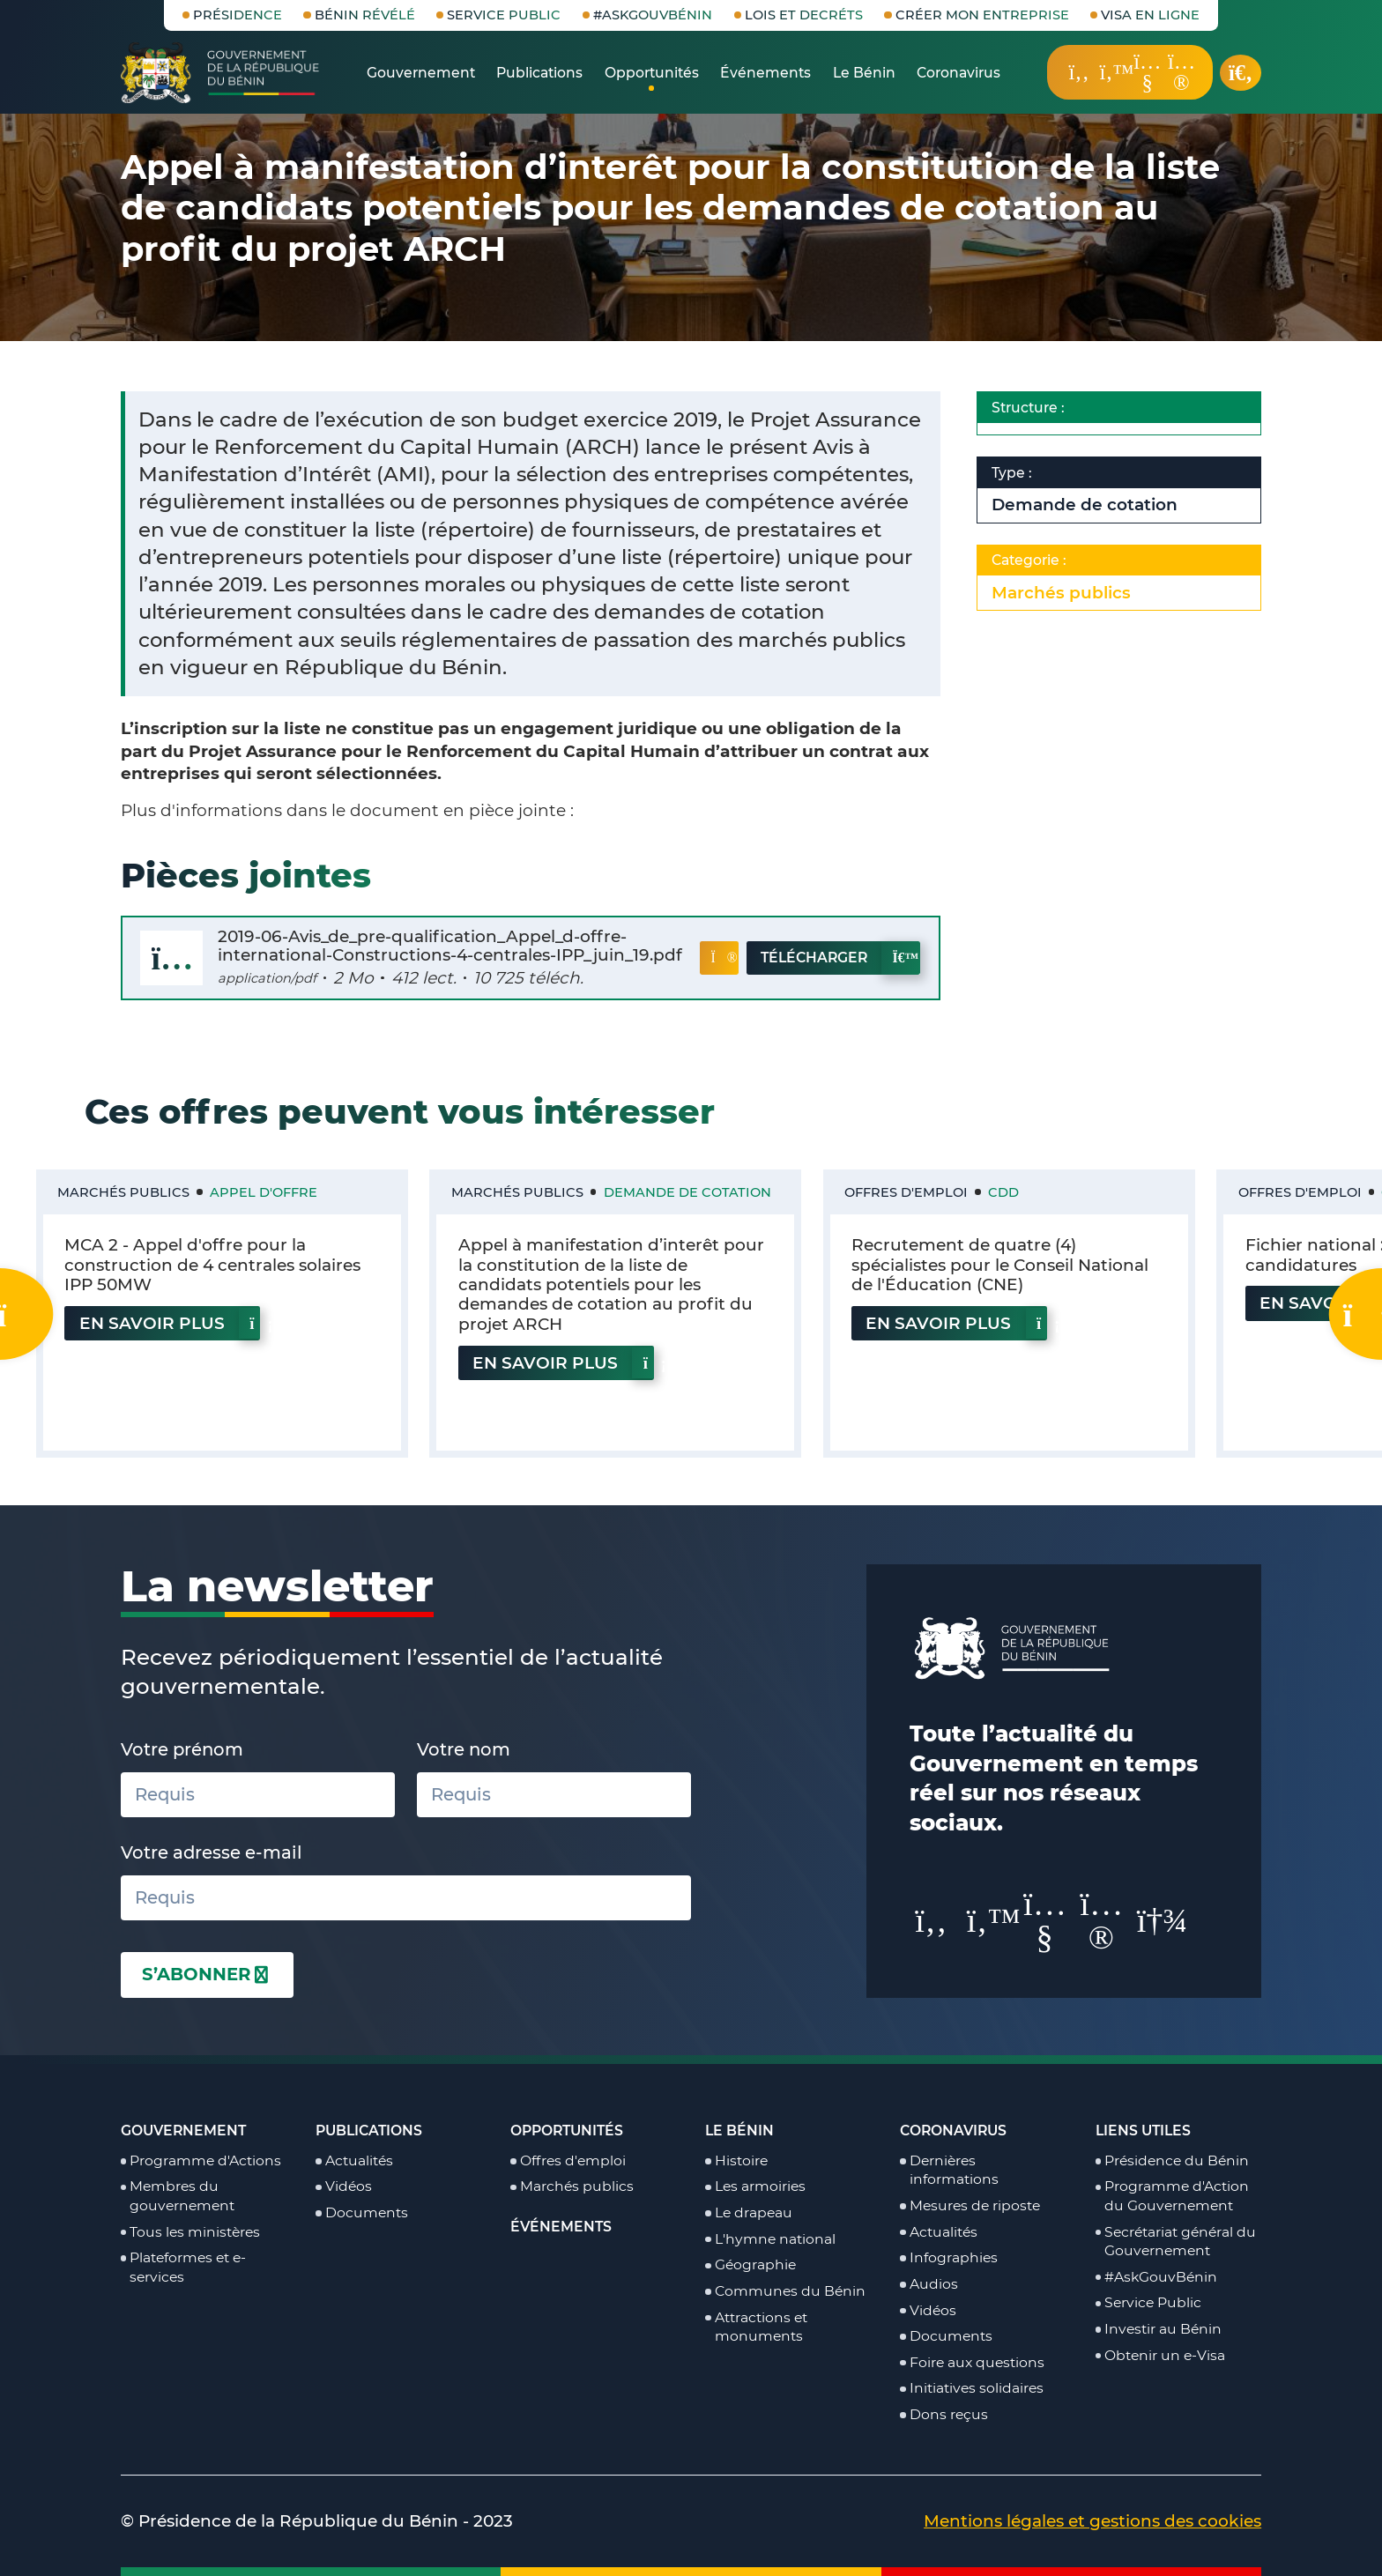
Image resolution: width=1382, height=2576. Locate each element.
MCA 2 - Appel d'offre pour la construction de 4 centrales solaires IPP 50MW (212, 1265)
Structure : (1092, 407)
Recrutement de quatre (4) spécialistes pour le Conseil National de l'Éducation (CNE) (999, 1265)
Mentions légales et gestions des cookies (1092, 2521)
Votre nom (463, 1749)
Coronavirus (953, 2130)
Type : (1076, 472)
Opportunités (566, 2130)
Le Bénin (739, 2130)
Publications (369, 2130)
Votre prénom (182, 1749)
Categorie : (1093, 561)
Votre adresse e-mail (211, 1852)
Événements (561, 2226)
